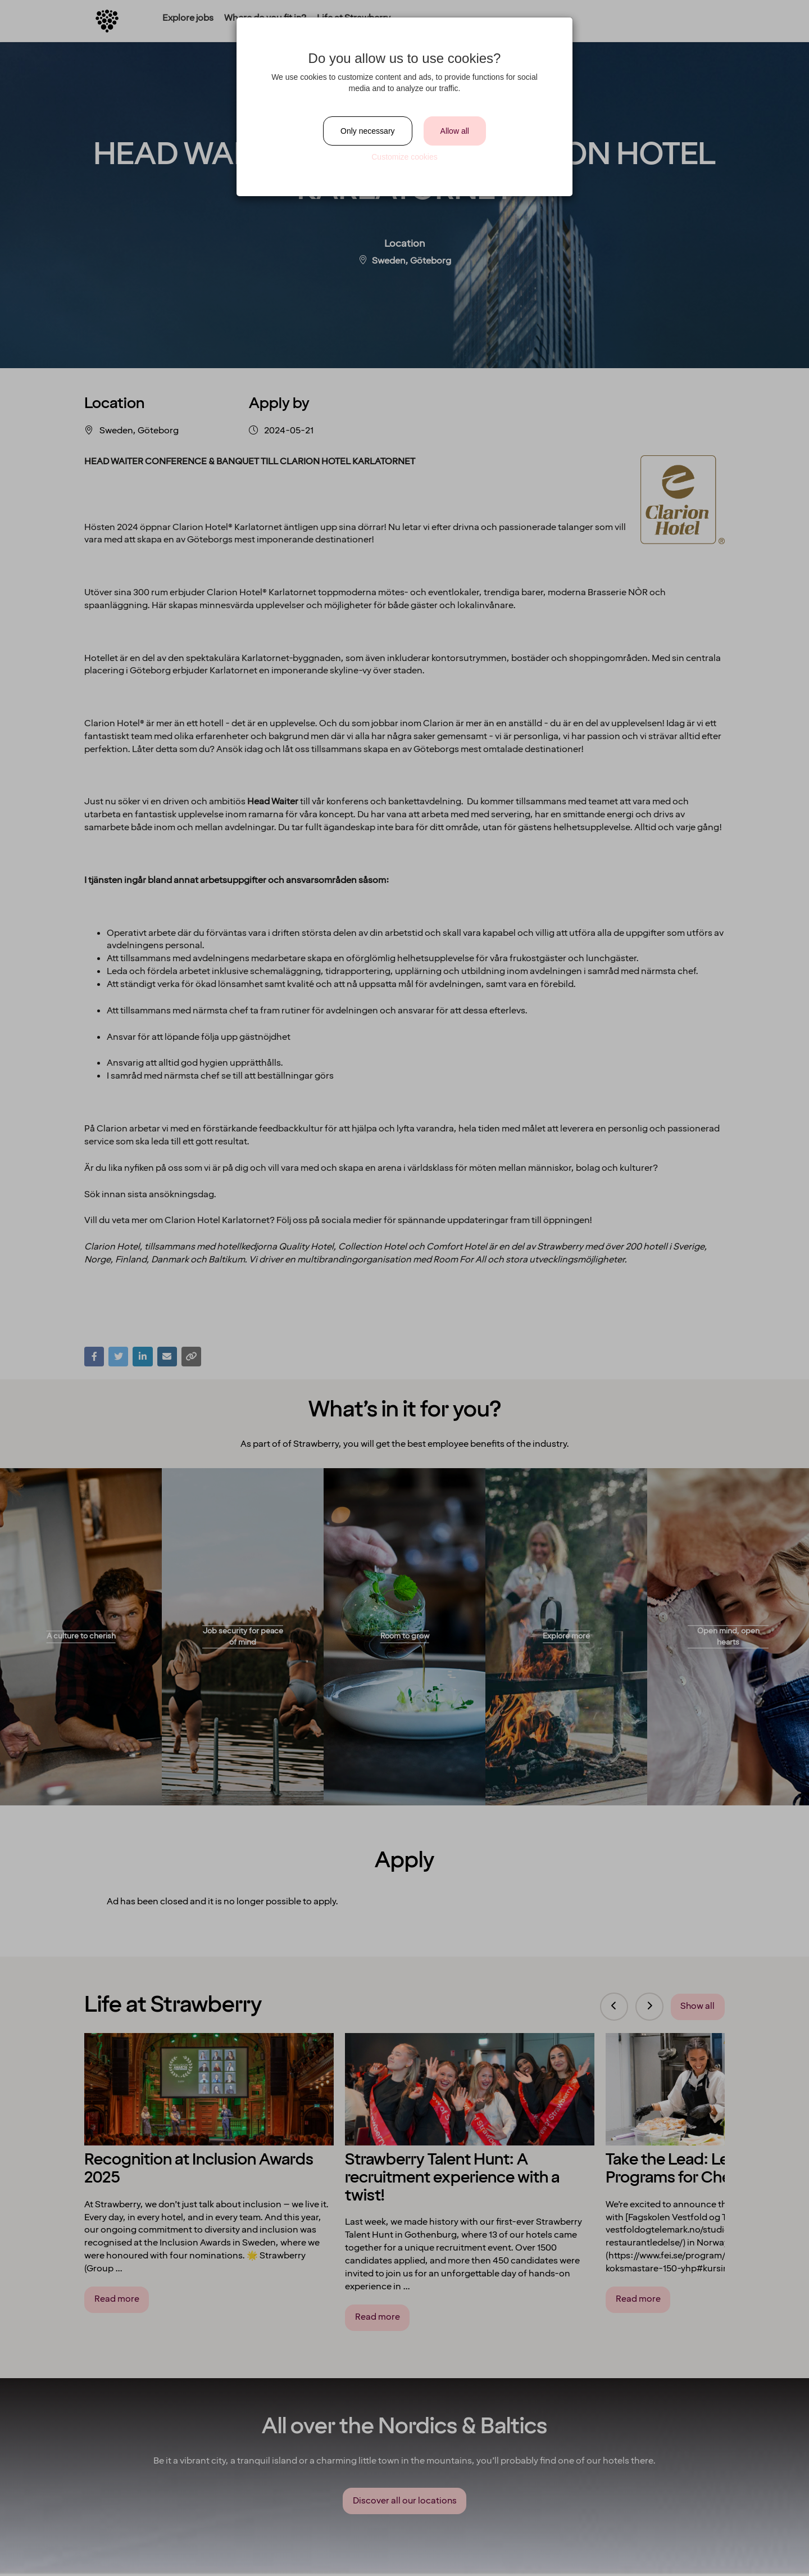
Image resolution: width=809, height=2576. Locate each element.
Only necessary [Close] (367, 130)
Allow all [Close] (454, 130)
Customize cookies (404, 156)
